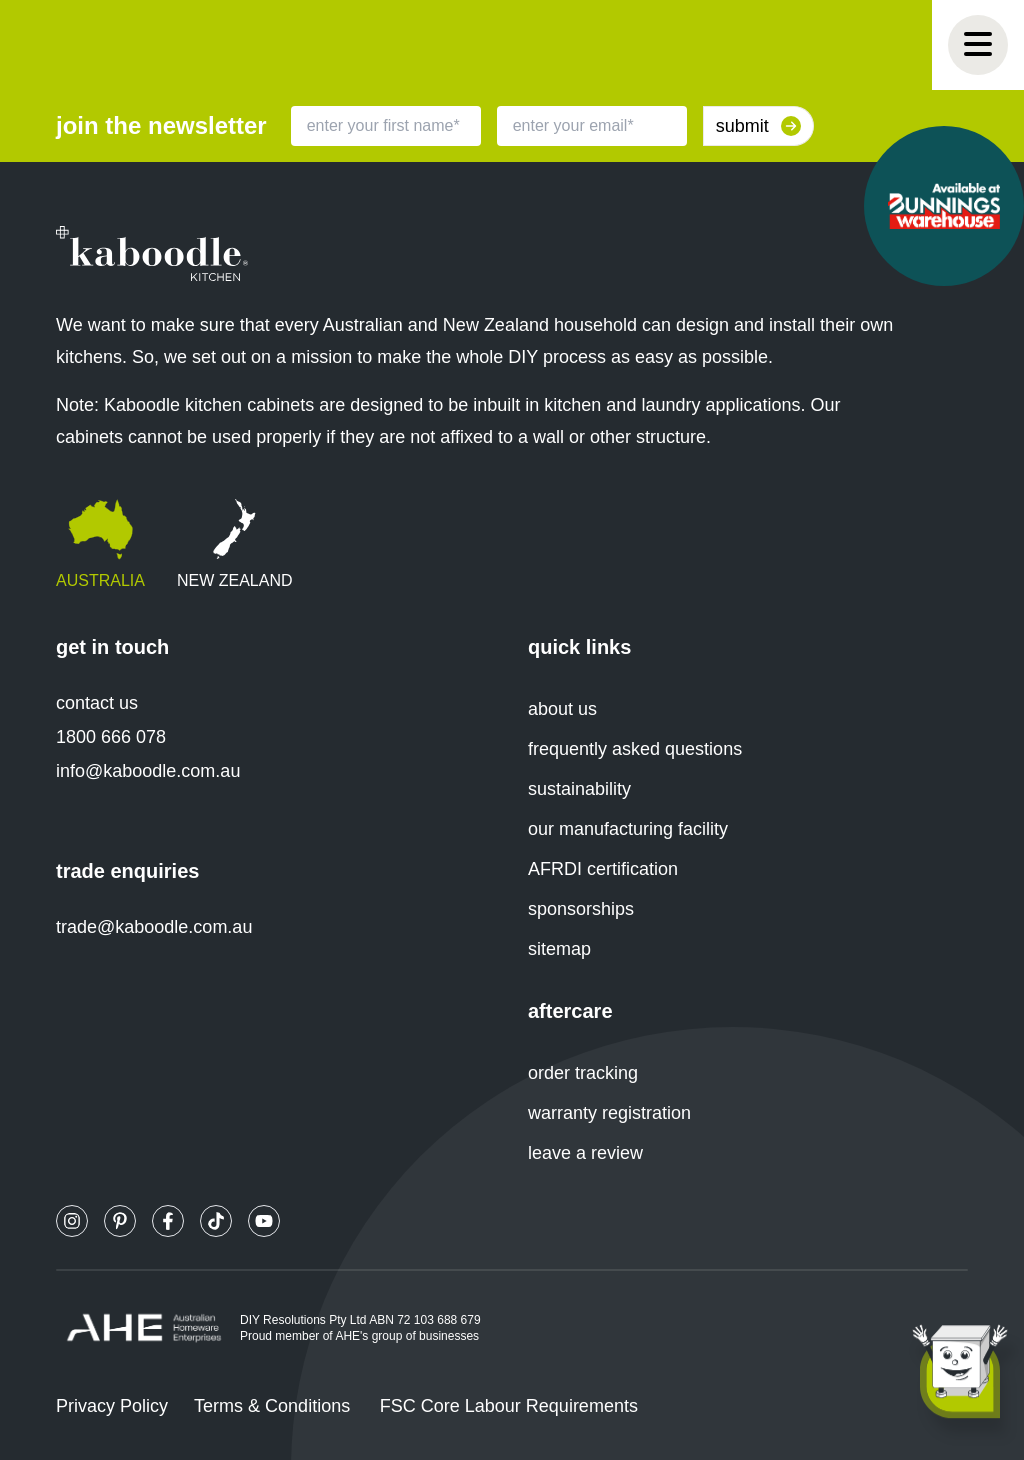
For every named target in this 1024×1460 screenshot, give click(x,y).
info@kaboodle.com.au (148, 771)
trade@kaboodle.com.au (154, 927)
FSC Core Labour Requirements (509, 1406)
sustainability (579, 789)
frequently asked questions (635, 749)
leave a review (585, 1153)
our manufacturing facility (628, 829)
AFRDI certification (603, 869)
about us (562, 709)
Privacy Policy (112, 1406)
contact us (97, 703)
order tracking (583, 1073)
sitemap (559, 949)
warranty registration (609, 1113)
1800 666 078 (111, 737)
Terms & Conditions (272, 1406)
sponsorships (581, 909)
